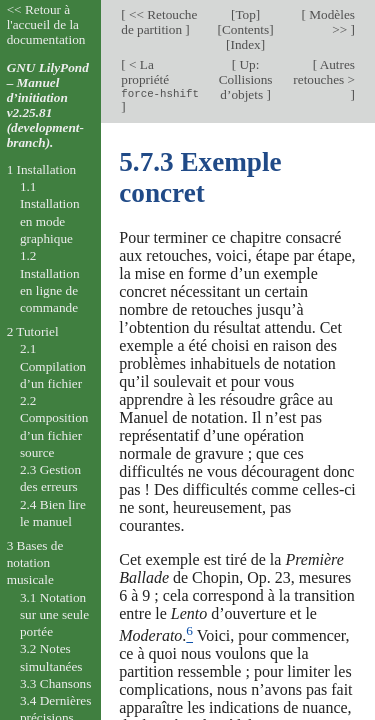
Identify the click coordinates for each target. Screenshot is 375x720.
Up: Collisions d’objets (246, 79)
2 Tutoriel (33, 331)
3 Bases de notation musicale (35, 563)
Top (245, 14)
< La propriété (160, 79)
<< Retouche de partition (159, 22)
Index (246, 44)
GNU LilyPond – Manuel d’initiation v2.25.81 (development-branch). (48, 105)
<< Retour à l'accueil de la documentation (46, 24)
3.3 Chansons (56, 683)
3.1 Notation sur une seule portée (54, 615)
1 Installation (42, 169)
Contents (245, 29)
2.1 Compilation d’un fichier (53, 366)
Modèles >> (330, 22)
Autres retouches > (324, 72)
